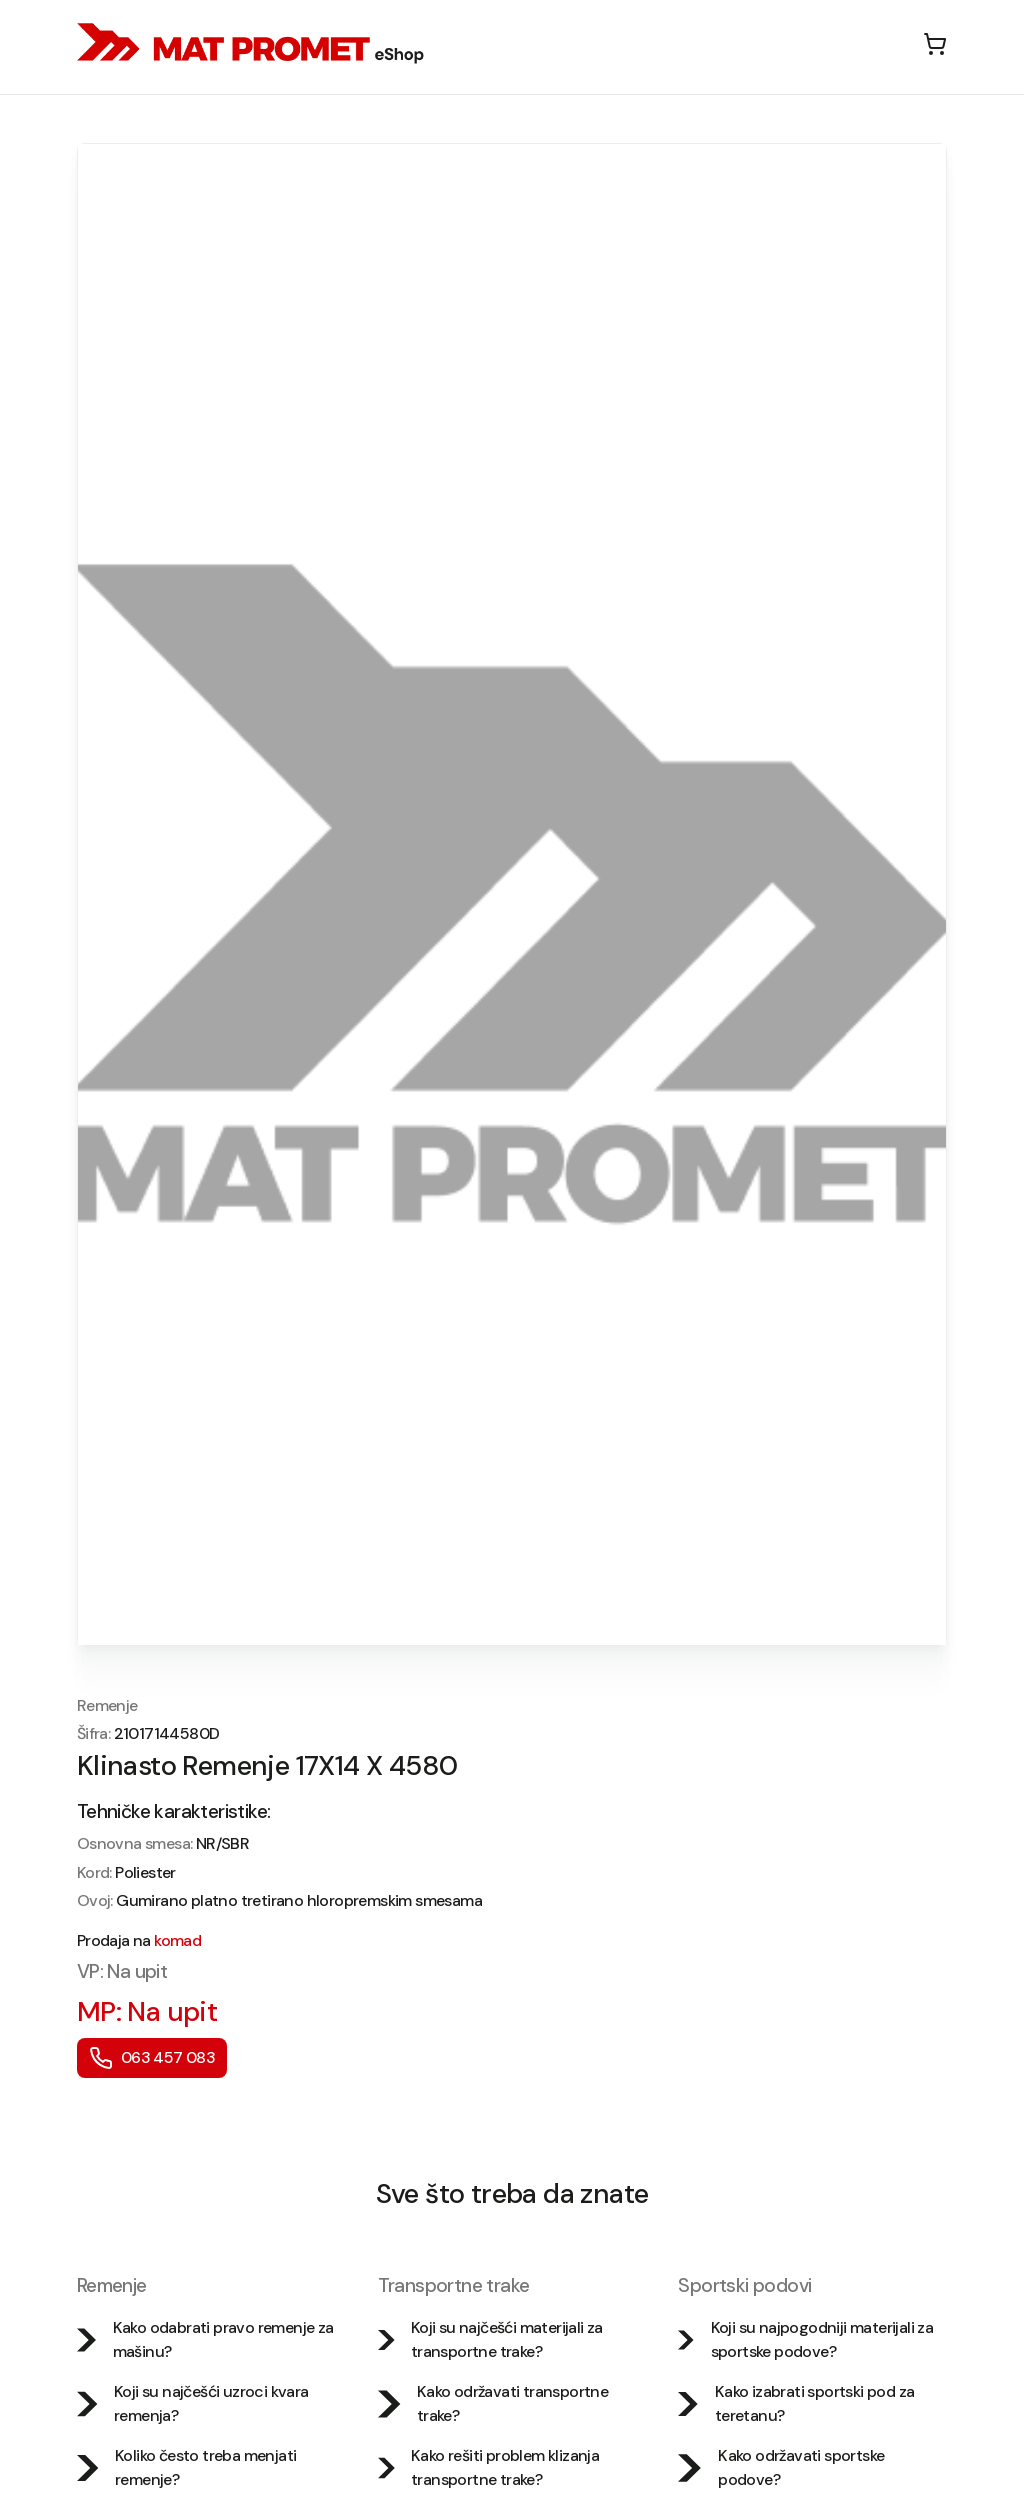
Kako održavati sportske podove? (781, 2467)
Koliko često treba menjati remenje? (187, 2467)
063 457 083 (152, 2058)
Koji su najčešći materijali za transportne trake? (490, 2339)
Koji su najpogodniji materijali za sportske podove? (805, 2339)
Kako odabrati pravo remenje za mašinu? (205, 2339)
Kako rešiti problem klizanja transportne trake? (489, 2467)
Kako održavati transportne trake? (493, 2403)
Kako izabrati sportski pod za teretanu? (796, 2403)
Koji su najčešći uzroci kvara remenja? (193, 2403)
